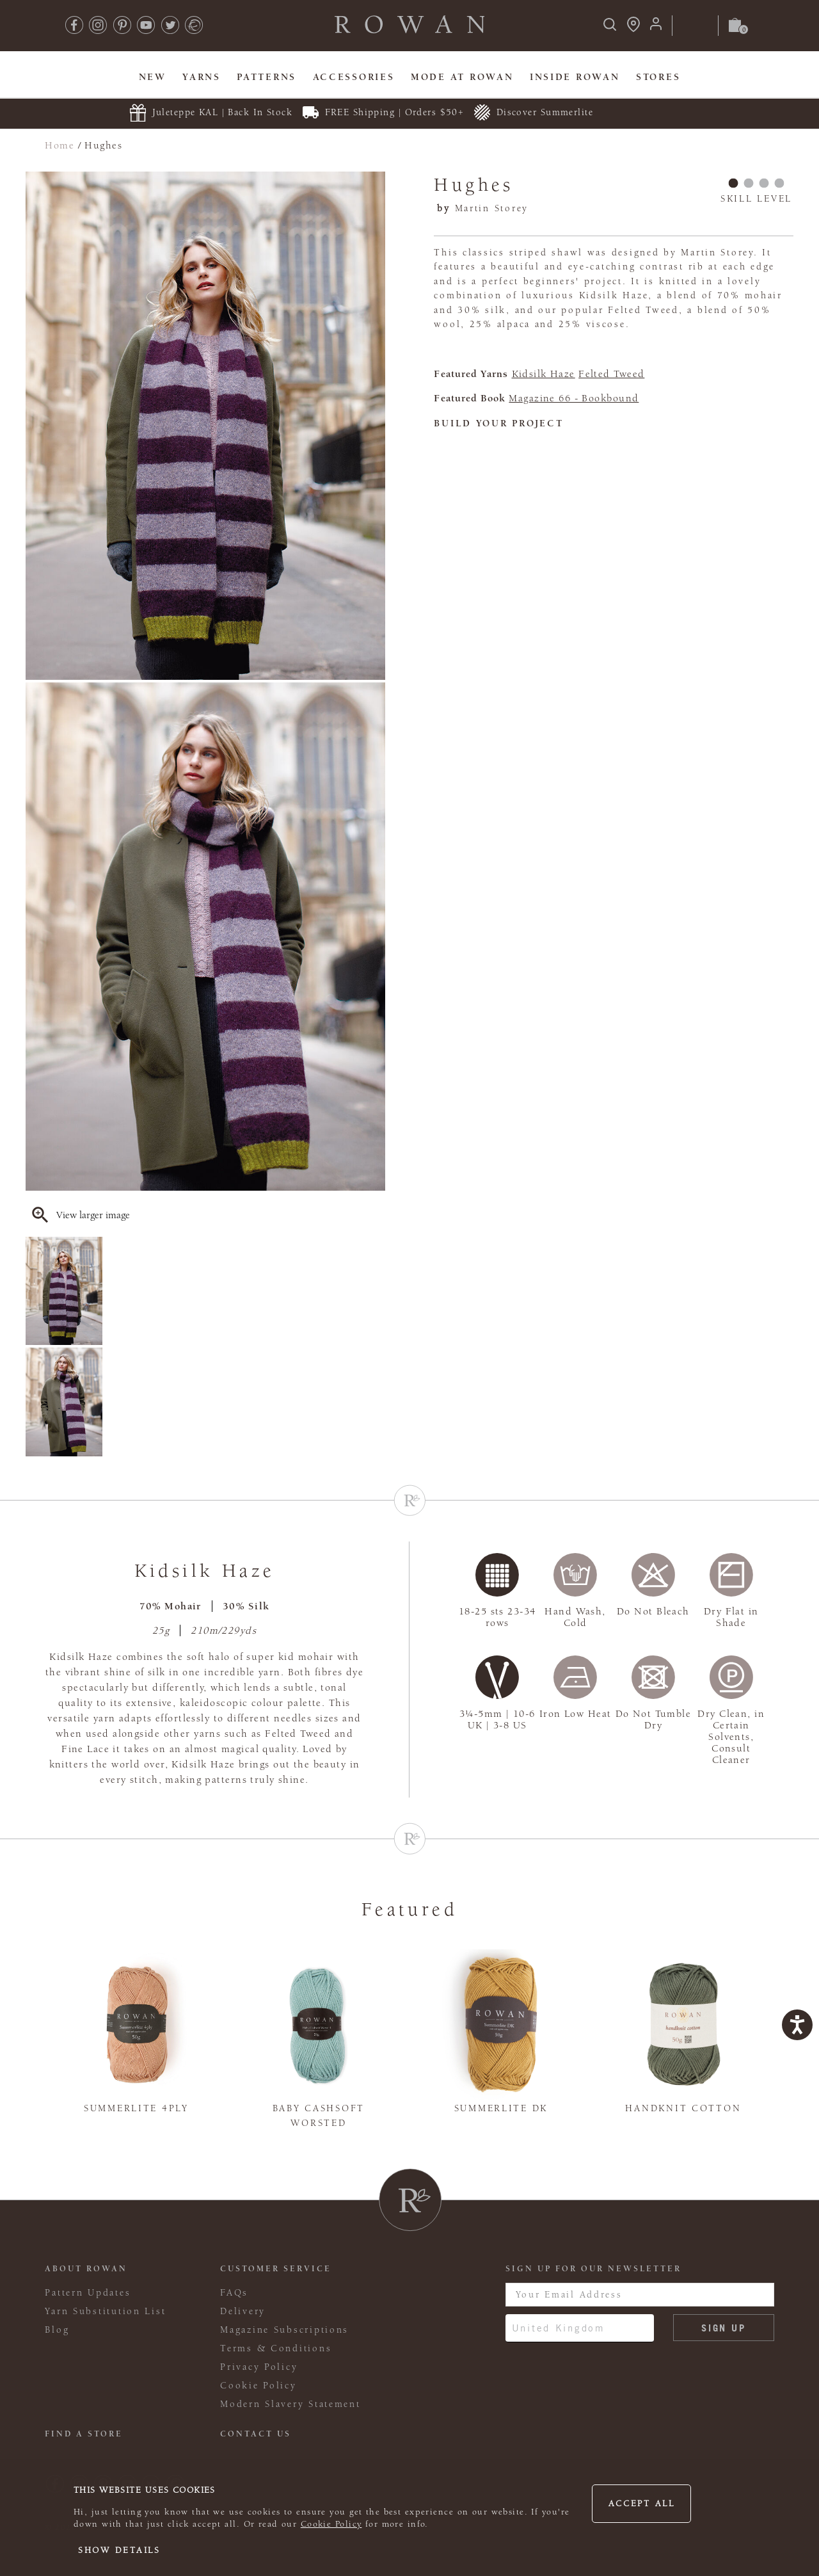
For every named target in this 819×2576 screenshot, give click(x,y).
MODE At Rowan (462, 77)
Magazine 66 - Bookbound (574, 398)
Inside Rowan (575, 77)
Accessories (354, 77)
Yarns (201, 77)
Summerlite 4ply (136, 2108)
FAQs (234, 2292)
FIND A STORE (84, 2433)
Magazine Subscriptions (284, 2329)
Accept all (641, 2504)
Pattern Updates (88, 2292)
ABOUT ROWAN (86, 2268)
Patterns (266, 77)
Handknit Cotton (683, 2108)
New (152, 77)
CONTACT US (255, 2433)
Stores (658, 77)
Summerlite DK (501, 2108)
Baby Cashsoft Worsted (319, 2116)
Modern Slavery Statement (290, 2404)
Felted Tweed (611, 374)
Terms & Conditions (275, 2348)
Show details (119, 2550)
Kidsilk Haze (543, 374)
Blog (57, 2329)
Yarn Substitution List (105, 2311)
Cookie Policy (331, 2524)
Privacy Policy (259, 2367)
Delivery (243, 2311)
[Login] (656, 28)
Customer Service (275, 2268)
